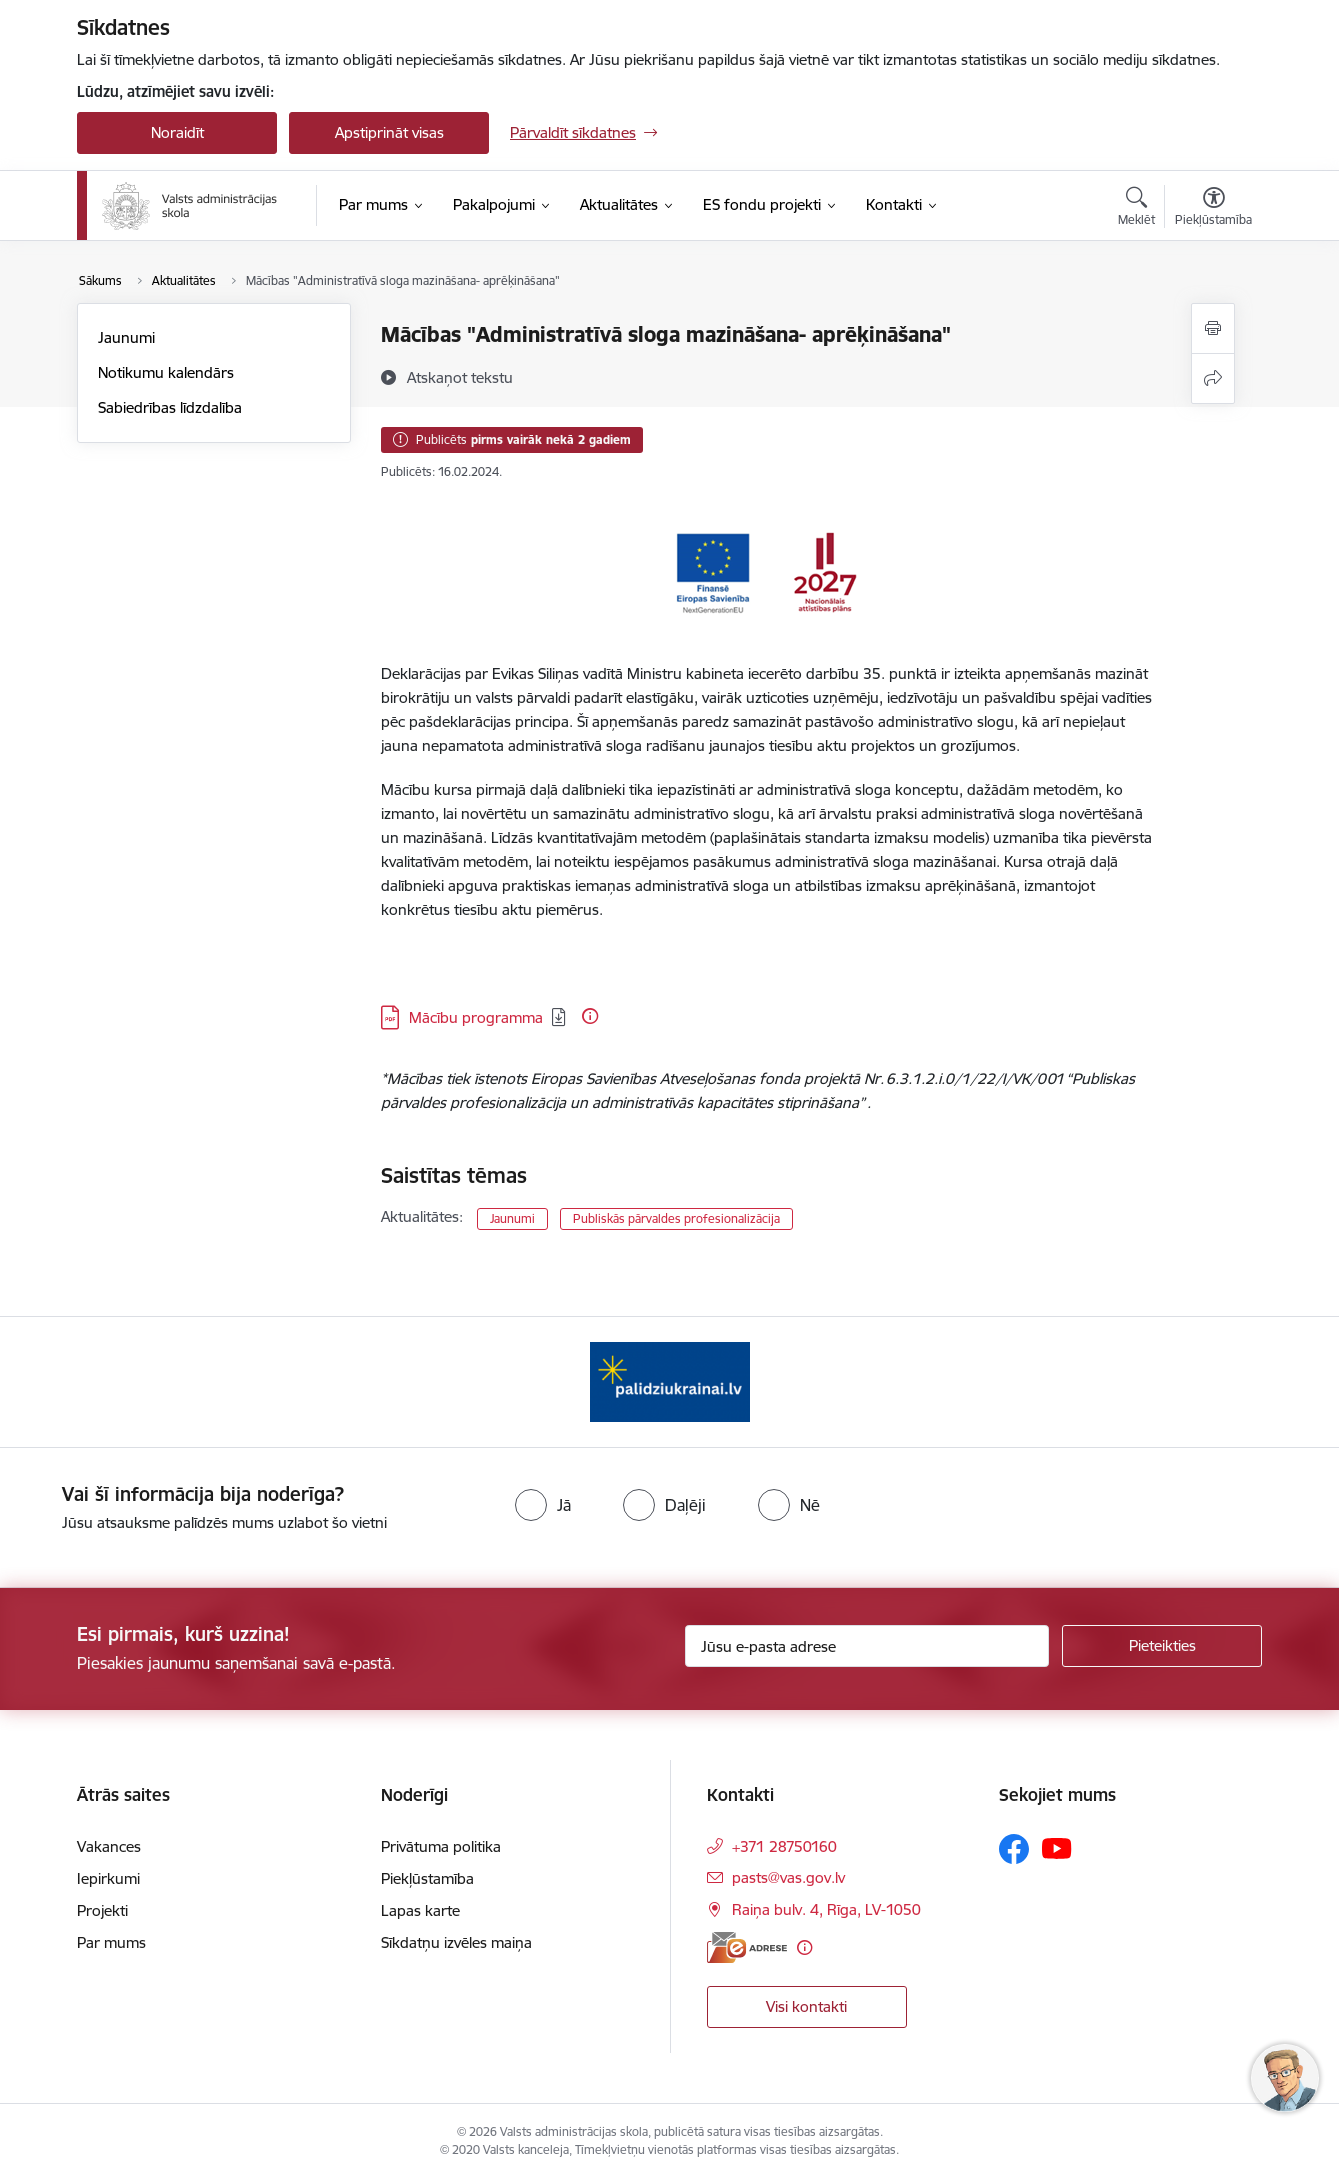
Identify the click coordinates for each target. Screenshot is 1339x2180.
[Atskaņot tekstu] (460, 377)
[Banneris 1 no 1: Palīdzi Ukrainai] (670, 1380)
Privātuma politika (441, 1846)
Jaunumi (126, 337)
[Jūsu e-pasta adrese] (867, 1646)
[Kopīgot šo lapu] (1213, 378)
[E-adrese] (747, 1947)
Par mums (111, 1942)
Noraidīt (177, 132)
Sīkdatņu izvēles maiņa (456, 1942)
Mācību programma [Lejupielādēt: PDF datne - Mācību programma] (476, 1017)
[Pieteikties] (1162, 1646)
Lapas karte (420, 1910)
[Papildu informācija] (590, 1016)
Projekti (102, 1910)
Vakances (109, 1846)
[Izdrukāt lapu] (1213, 328)
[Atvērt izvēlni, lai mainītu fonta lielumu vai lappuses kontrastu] (1213, 209)
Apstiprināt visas (389, 132)
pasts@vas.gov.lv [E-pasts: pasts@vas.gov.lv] (788, 1877)
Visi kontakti (806, 2006)
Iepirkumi (108, 1878)
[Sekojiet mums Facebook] (1014, 1849)
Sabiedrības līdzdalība (170, 407)
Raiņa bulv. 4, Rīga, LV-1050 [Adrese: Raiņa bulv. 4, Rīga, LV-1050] (826, 1909)
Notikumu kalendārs (166, 372)
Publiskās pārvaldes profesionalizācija (676, 1218)
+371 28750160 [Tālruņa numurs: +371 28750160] (784, 1846)
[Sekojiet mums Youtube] (1057, 1848)
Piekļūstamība (427, 1878)
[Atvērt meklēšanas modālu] (1136, 209)
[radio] (543, 1505)
